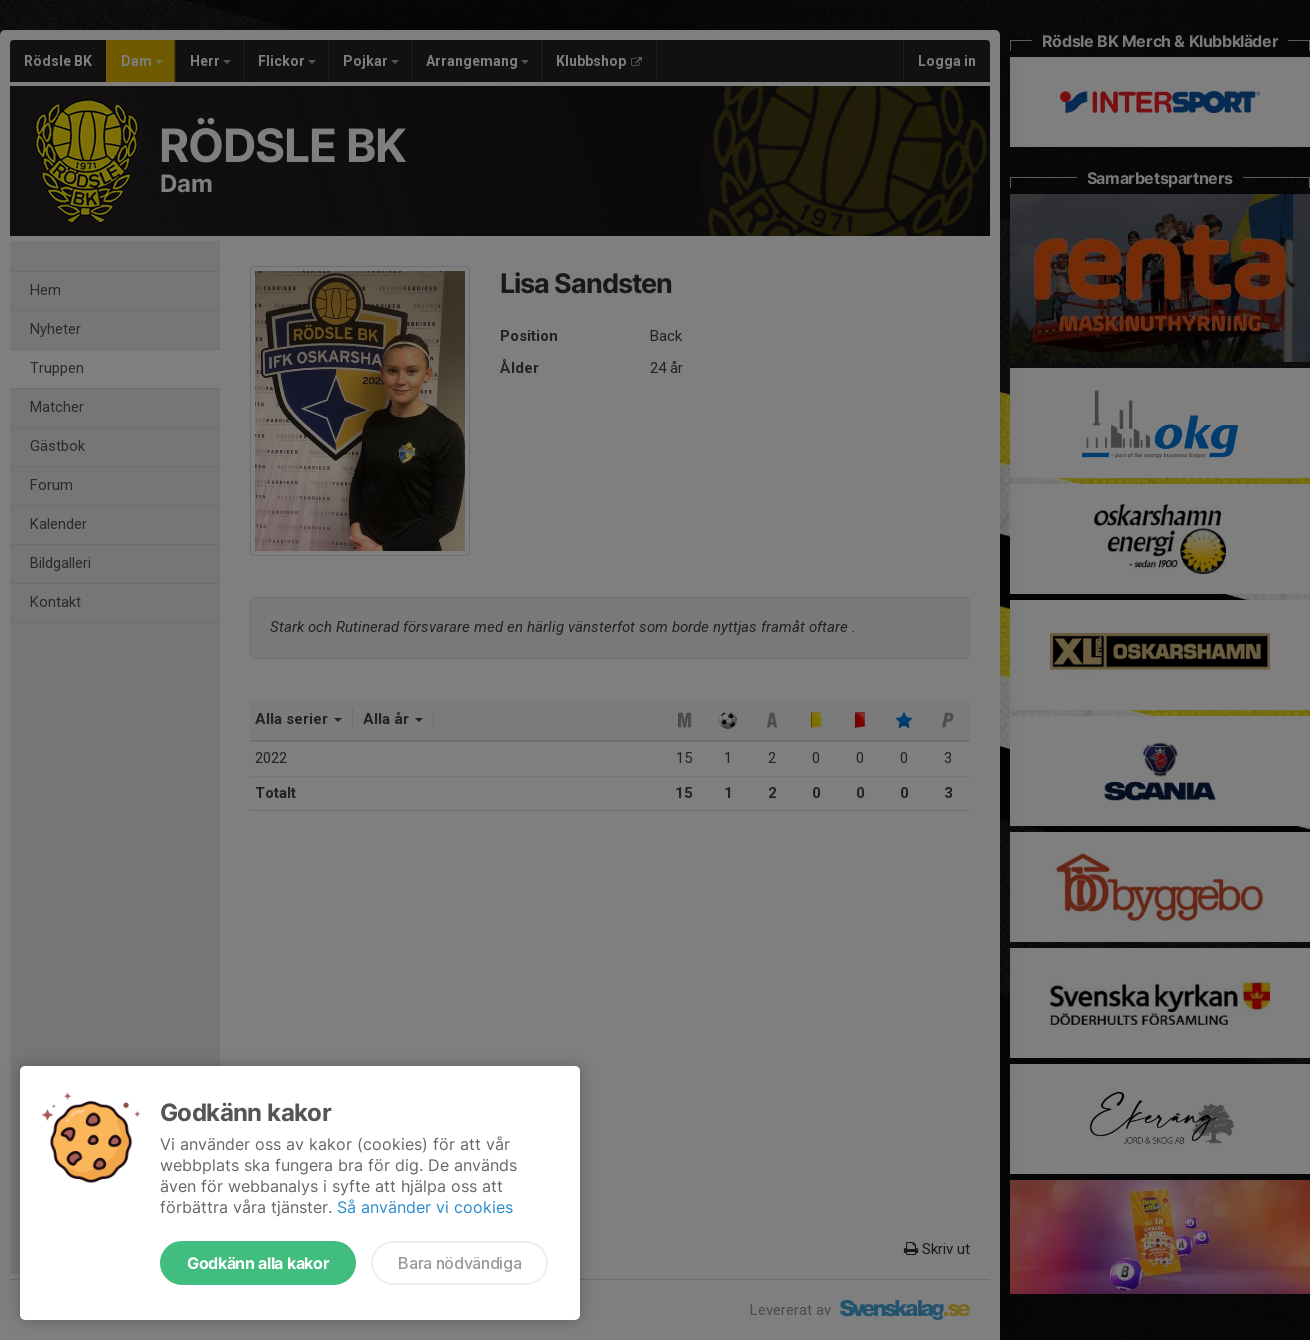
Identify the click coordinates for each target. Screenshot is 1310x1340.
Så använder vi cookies (425, 1207)
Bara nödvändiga (459, 1263)
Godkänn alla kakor (258, 1263)
